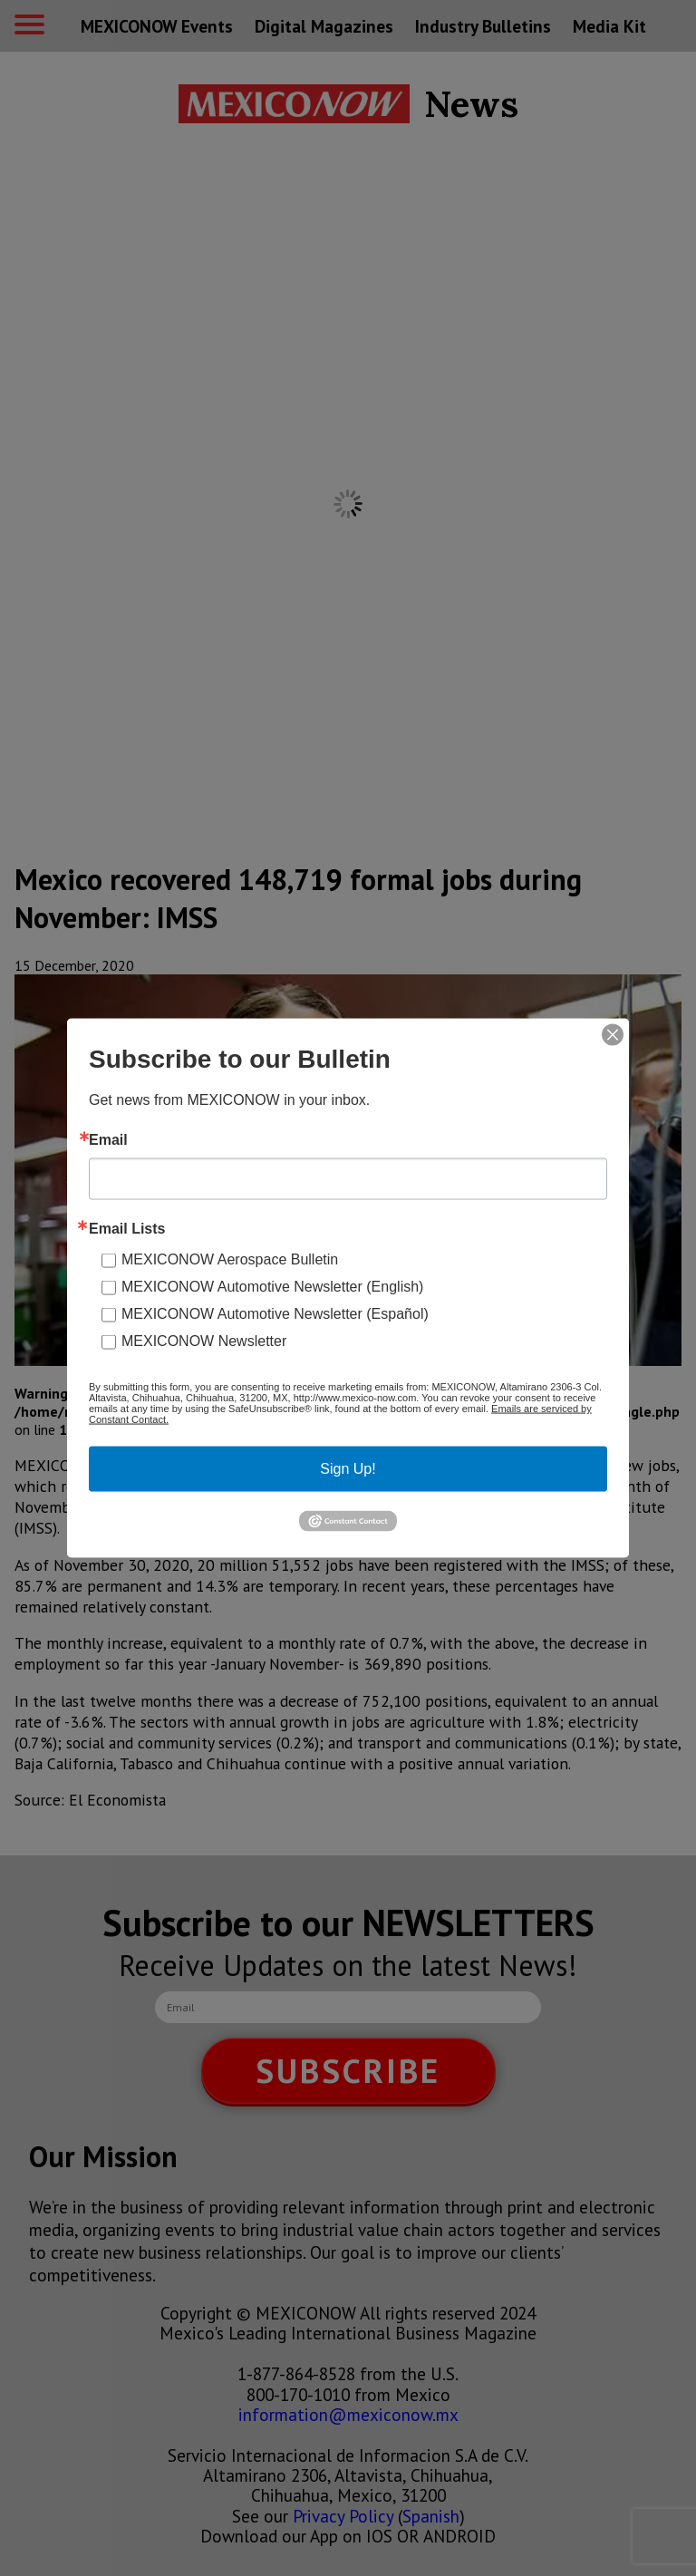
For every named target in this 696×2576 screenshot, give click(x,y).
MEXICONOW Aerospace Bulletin (229, 1259)
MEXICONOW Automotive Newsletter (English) (272, 1286)
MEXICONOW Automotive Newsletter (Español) (275, 1314)
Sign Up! (347, 1469)
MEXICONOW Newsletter (203, 1341)
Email (108, 1140)
